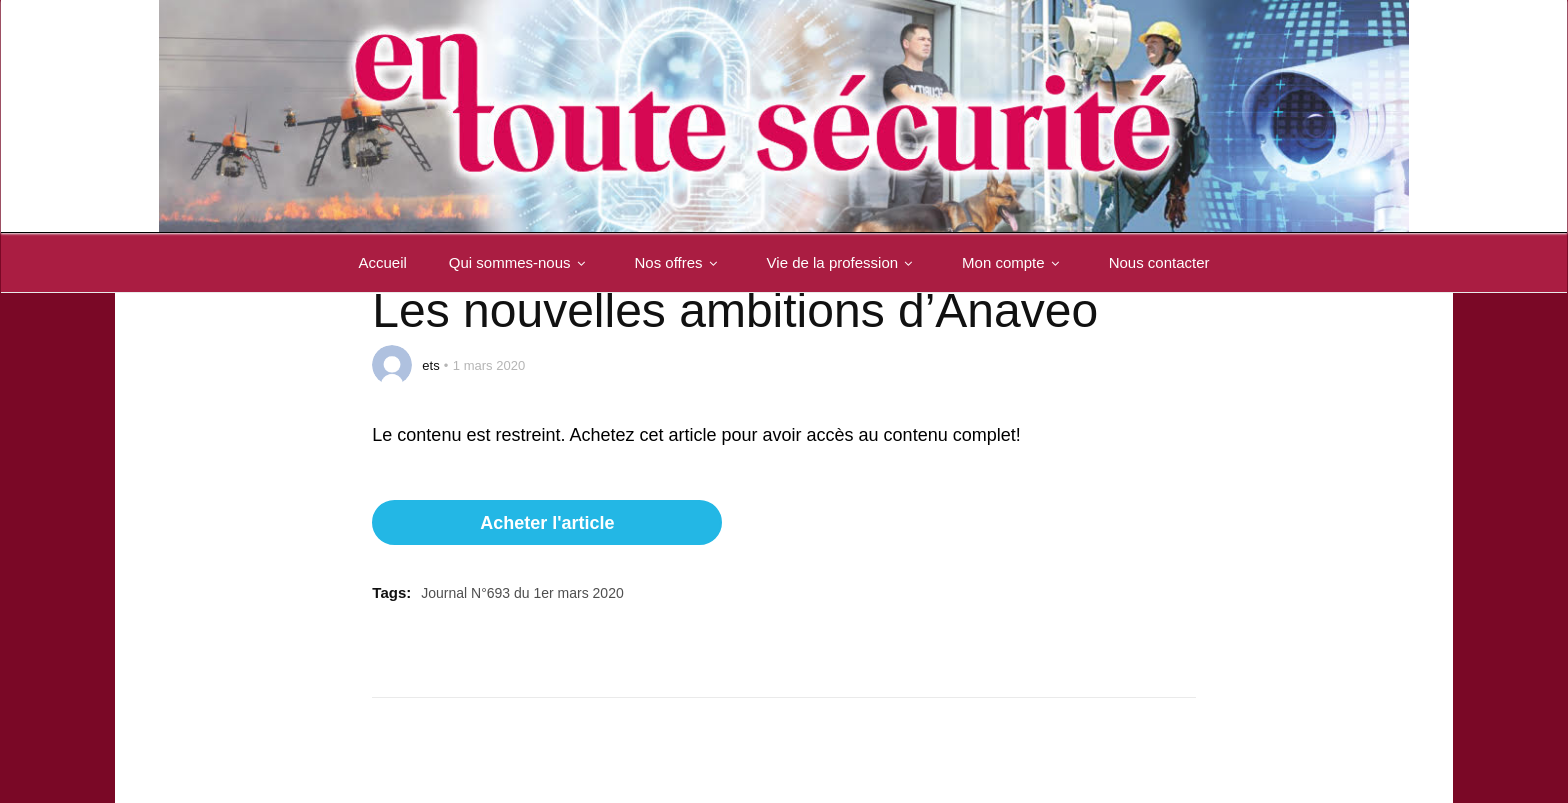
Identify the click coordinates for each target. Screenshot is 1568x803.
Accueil (382, 262)
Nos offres (680, 262)
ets (430, 365)
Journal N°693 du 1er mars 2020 (522, 593)
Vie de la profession (843, 262)
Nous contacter (1159, 262)
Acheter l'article (547, 523)
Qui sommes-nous (521, 262)
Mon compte (1014, 262)
